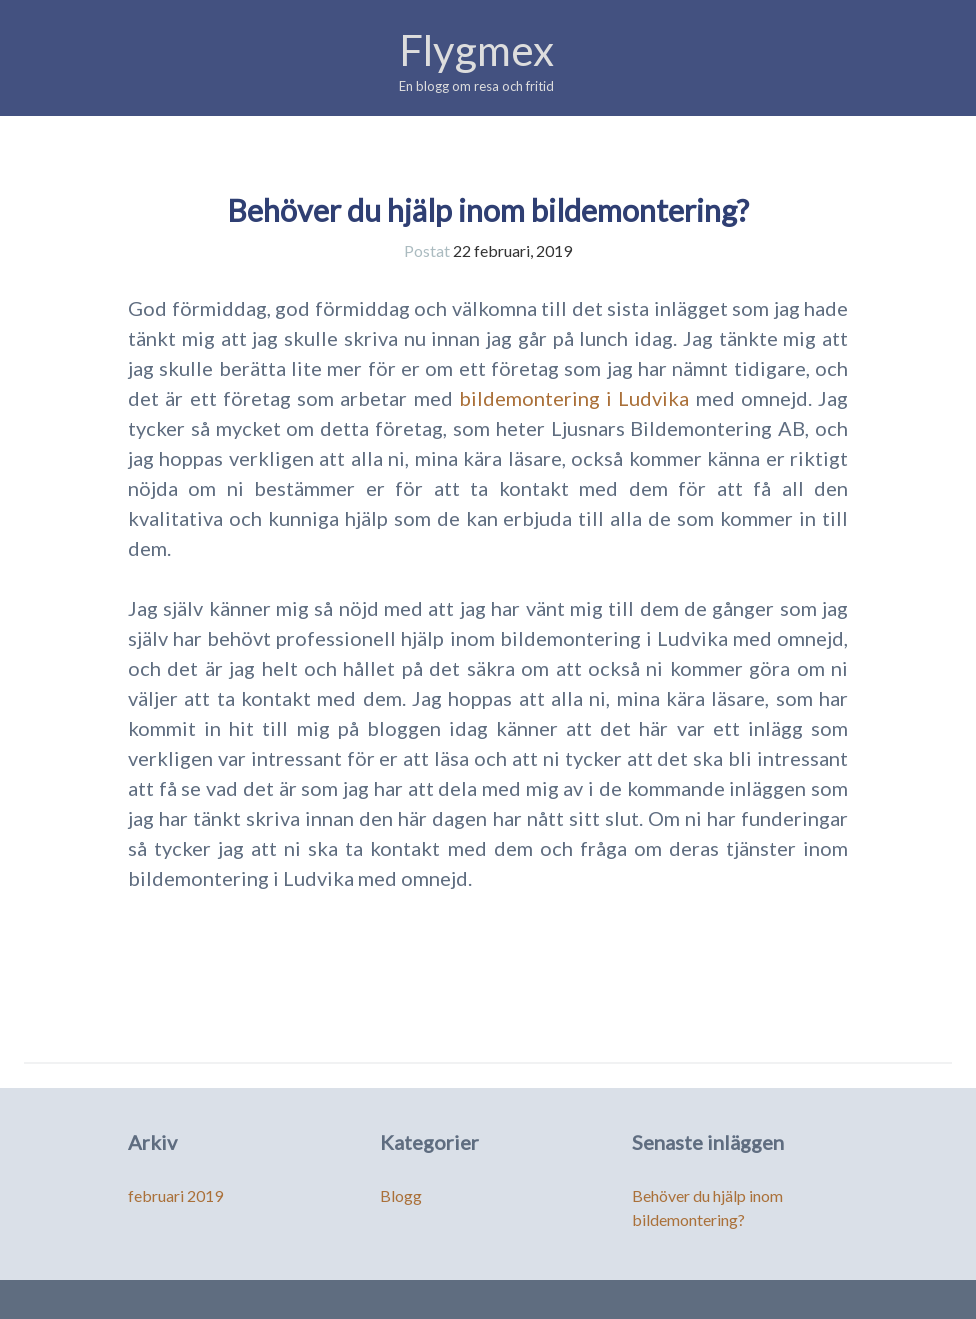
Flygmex (476, 50)
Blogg (401, 1195)
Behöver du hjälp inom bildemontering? (488, 210)
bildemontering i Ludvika (574, 398)
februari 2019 (175, 1195)
